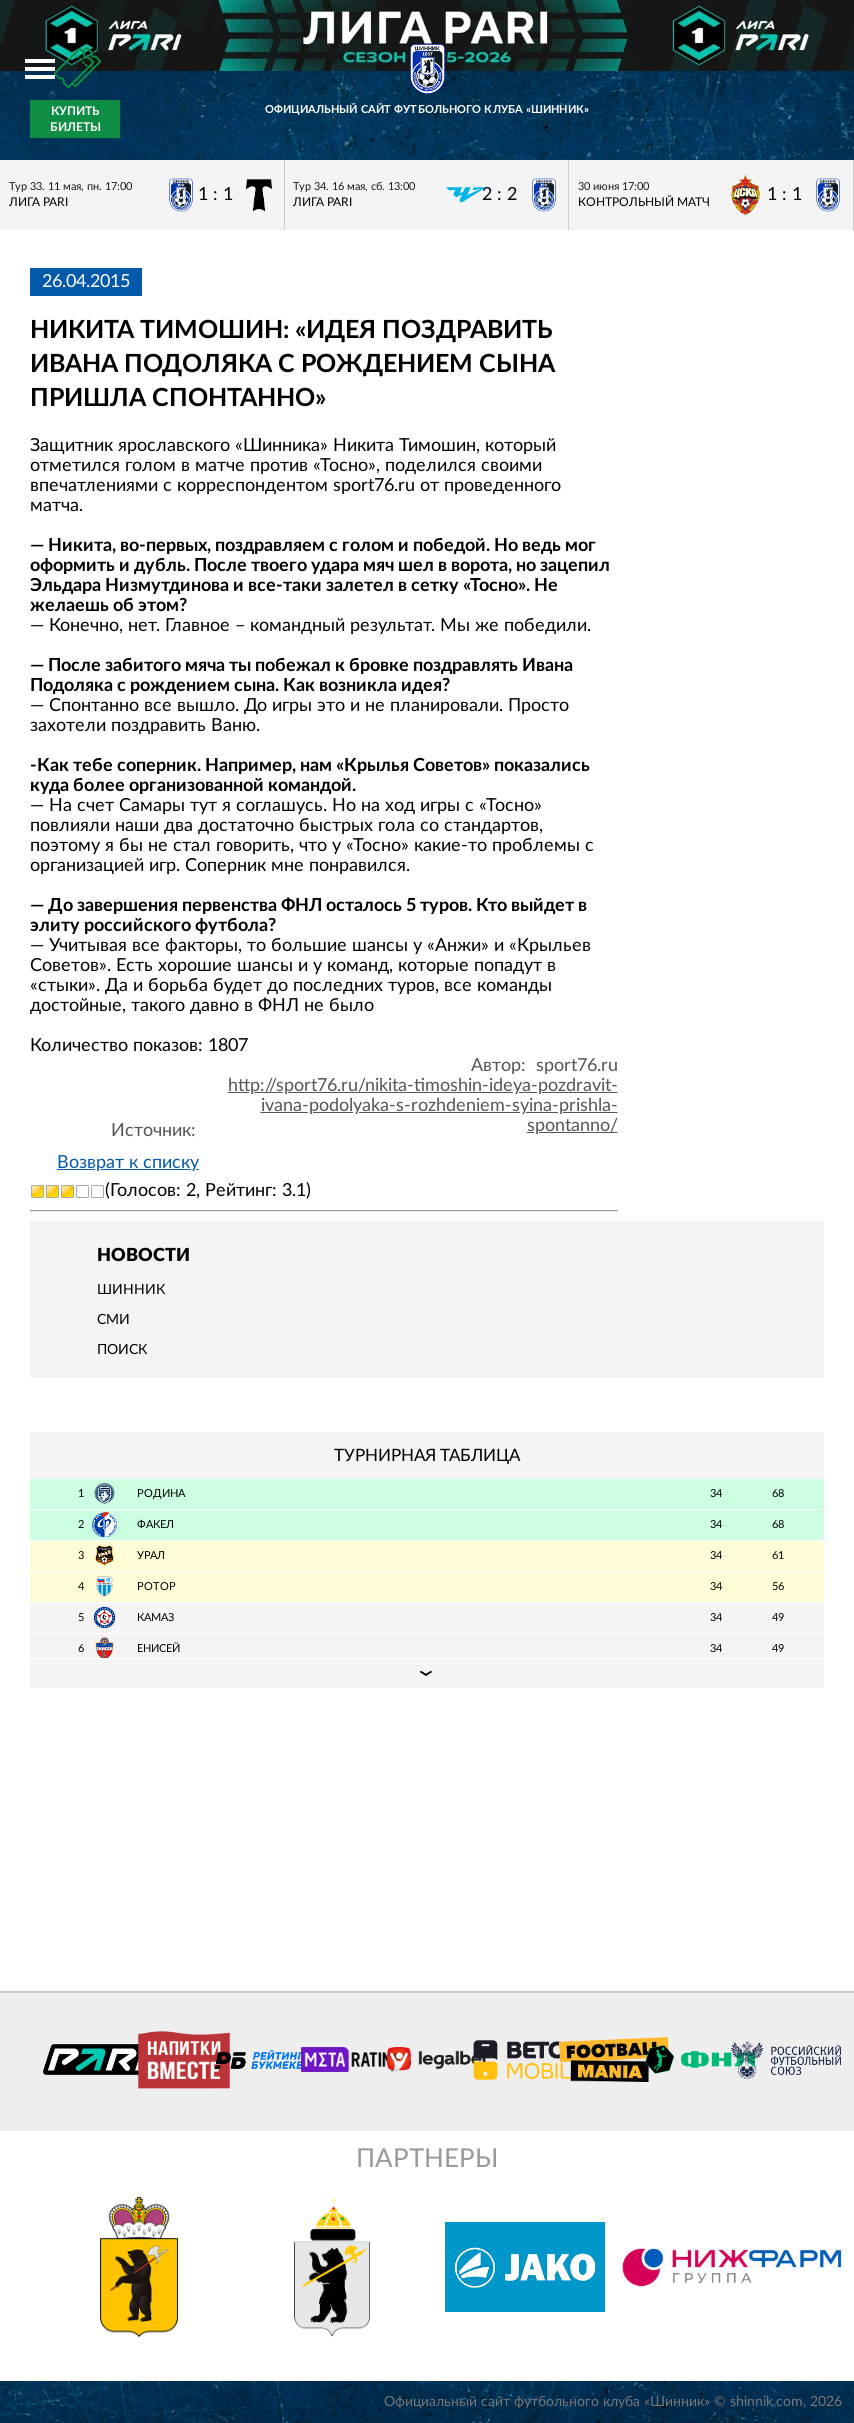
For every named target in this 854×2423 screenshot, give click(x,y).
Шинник (131, 1290)
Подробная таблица (427, 1673)
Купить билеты (75, 119)
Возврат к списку (128, 1163)
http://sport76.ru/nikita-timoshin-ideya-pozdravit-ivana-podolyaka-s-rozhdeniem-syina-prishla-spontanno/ (423, 1106)
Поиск (122, 1350)
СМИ (113, 1320)
